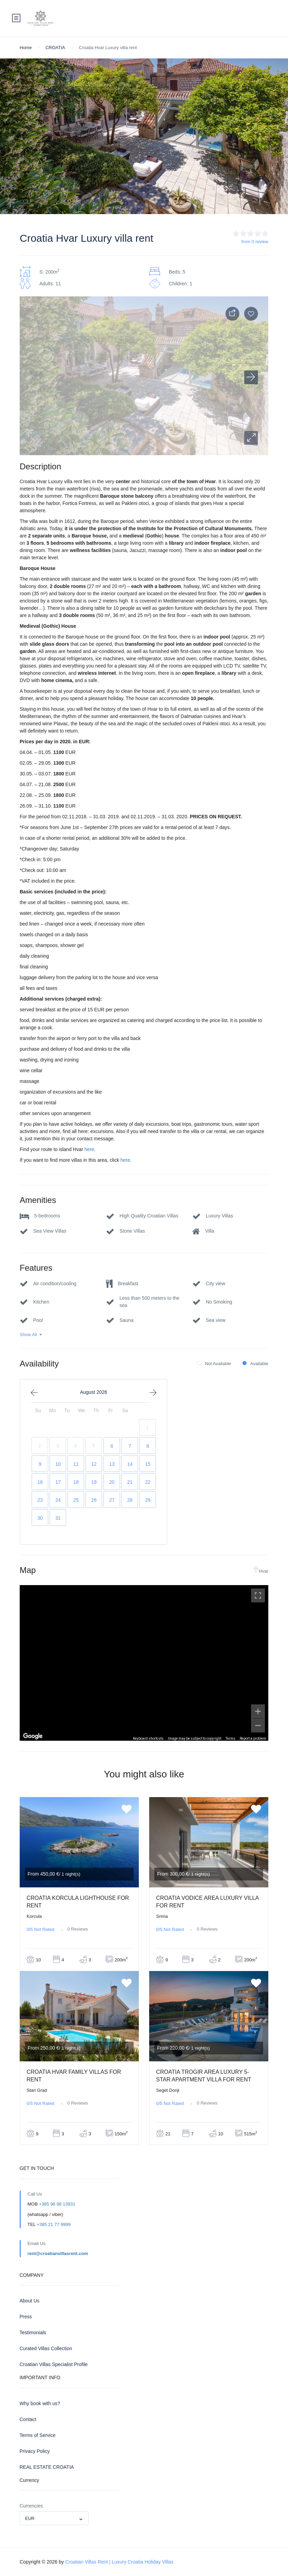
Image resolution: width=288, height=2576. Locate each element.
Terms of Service (38, 2435)
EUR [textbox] (30, 2518)
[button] (251, 438)
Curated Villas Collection (46, 2348)
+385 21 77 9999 (53, 2224)
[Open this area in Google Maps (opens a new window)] (32, 1736)
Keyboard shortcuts (148, 1738)
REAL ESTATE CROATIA (47, 2467)
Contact (28, 2419)
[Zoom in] (258, 1711)
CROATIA (55, 47)
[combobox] (54, 2518)
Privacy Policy (35, 2451)
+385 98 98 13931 (57, 2204)
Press (26, 2316)
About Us (30, 2300)
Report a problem (253, 1738)
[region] (144, 1663)
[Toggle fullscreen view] (258, 1595)
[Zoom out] (258, 1725)
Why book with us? (40, 2403)
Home (26, 47)
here (89, 1149)
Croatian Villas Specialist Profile (54, 2364)
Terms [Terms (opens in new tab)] (230, 1738)
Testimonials (33, 2332)
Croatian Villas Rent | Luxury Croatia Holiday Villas (119, 2562)
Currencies (31, 2506)
